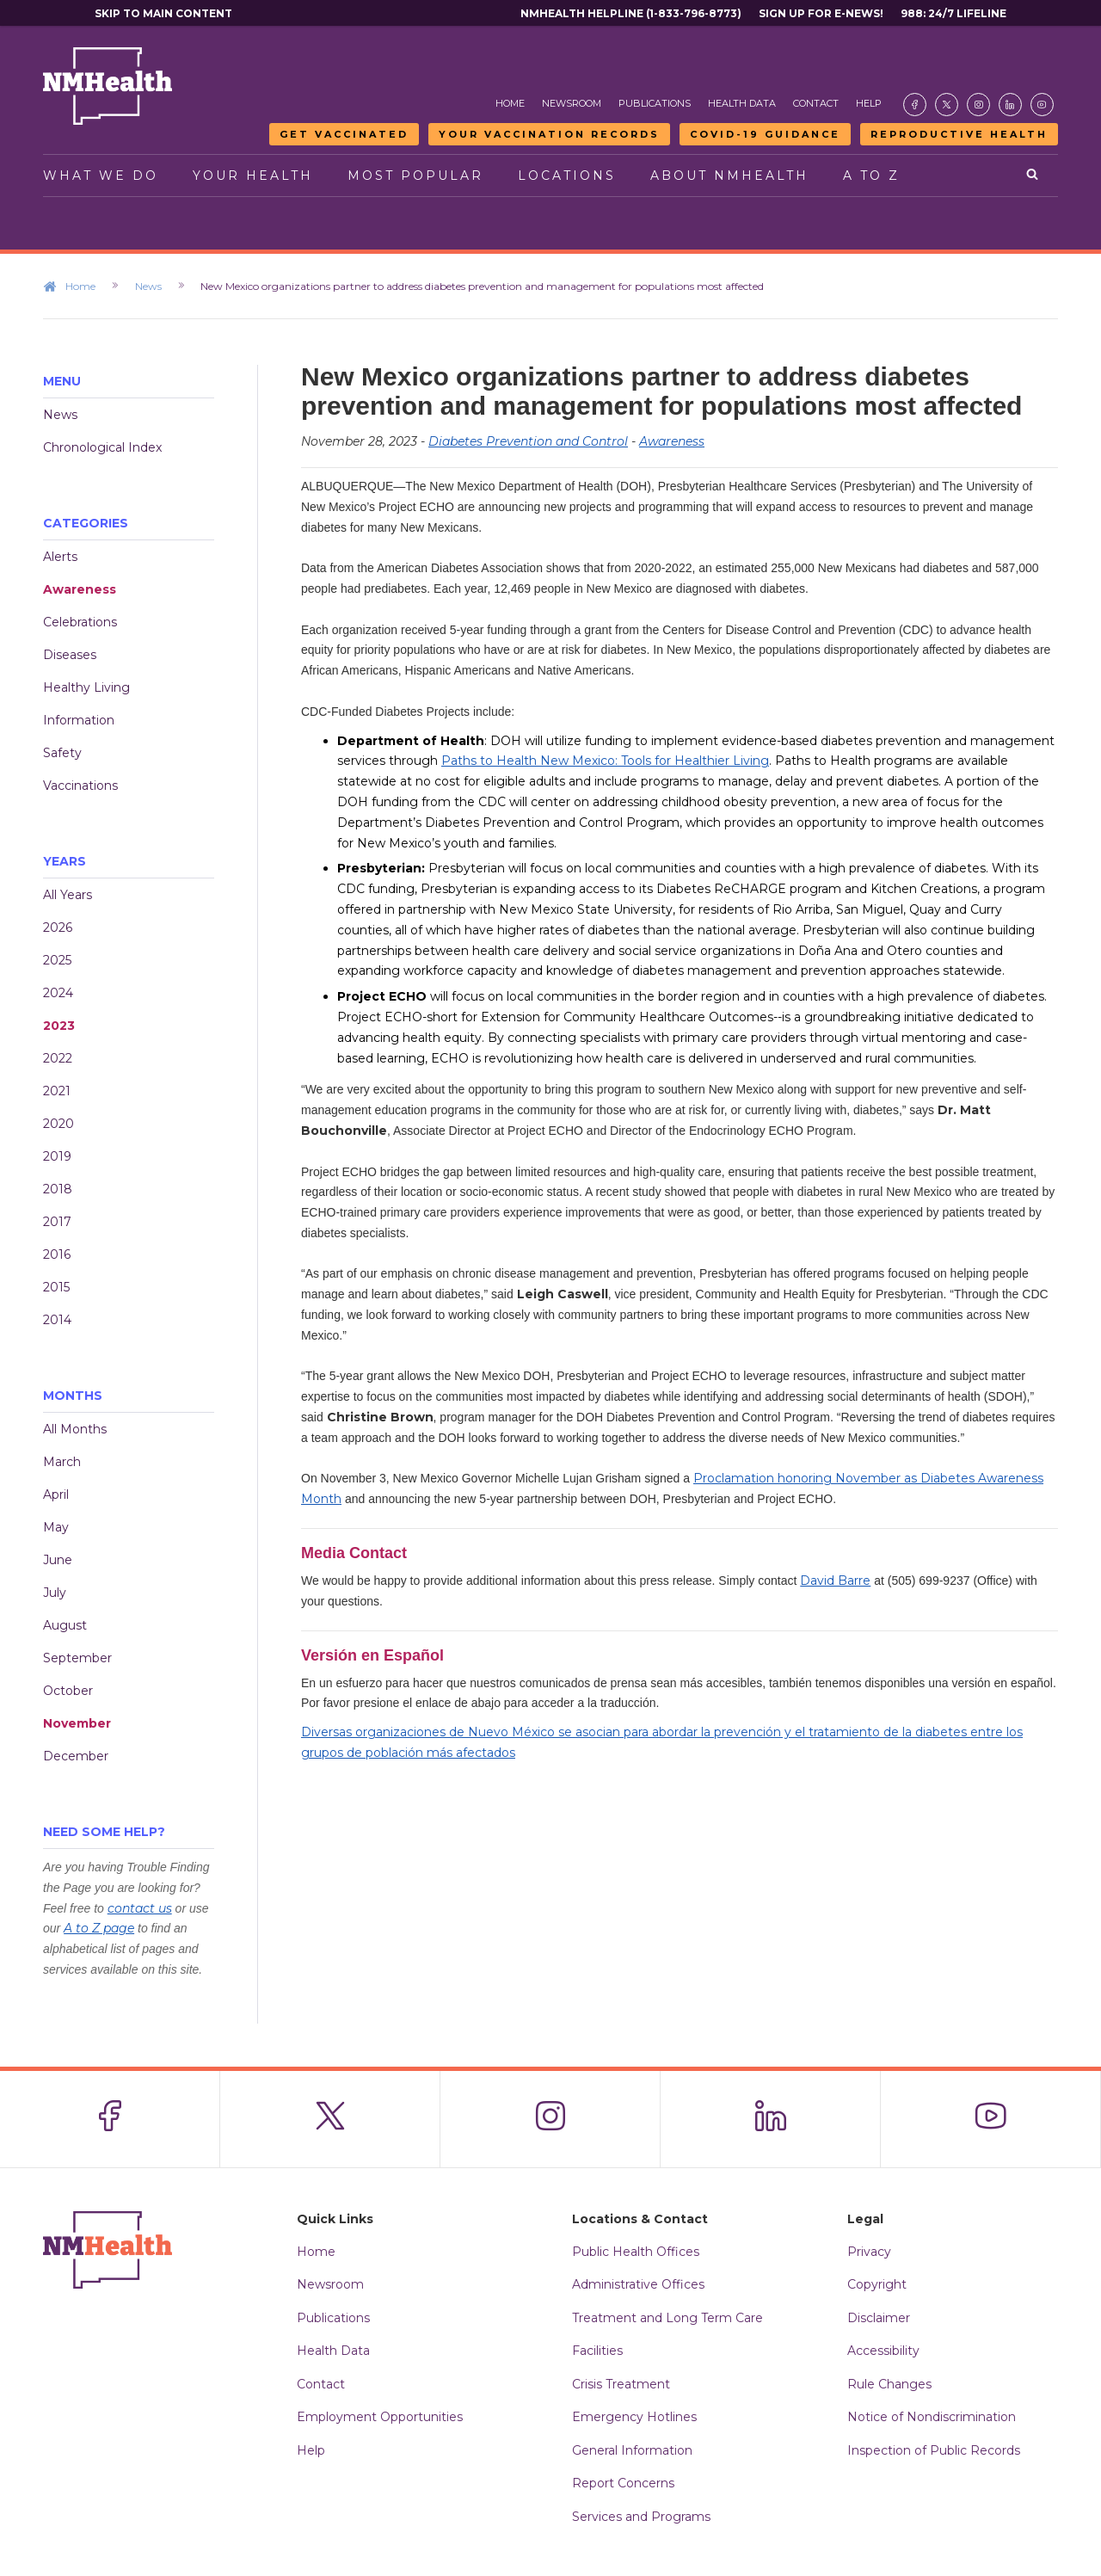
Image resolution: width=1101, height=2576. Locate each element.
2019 (57, 1156)
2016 (57, 1254)
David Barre (835, 1580)
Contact (816, 103)
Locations (567, 175)
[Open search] (1033, 175)
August (65, 1625)
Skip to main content (163, 13)
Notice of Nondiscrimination (931, 2417)
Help (869, 103)
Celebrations (80, 622)
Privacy (869, 2251)
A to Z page (99, 1928)
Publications (654, 103)
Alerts (60, 556)
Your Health (253, 175)
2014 (57, 1320)
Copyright (877, 2284)
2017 (57, 1221)
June (57, 1560)
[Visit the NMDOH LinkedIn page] (1010, 104)
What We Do (100, 175)
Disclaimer (878, 2318)
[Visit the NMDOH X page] (947, 104)
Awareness (79, 589)
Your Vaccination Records (549, 134)
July (54, 1592)
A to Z (871, 175)
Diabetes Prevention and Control (528, 441)
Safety (62, 753)
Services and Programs (641, 2516)
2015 (56, 1287)
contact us (140, 1908)
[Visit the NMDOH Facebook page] (915, 104)
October (68, 1690)
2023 (59, 1025)
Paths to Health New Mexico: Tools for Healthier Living (605, 760)
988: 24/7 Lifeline (953, 13)
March (62, 1462)
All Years (67, 895)
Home (510, 103)
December (75, 1756)
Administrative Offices (638, 2284)
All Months (75, 1429)
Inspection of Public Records (933, 2450)
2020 (58, 1123)
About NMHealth (729, 175)
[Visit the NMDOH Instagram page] (978, 104)
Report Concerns (623, 2483)
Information (78, 720)
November (77, 1723)
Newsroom (571, 103)
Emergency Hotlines (634, 2417)
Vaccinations (80, 785)
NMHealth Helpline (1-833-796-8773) (630, 13)
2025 (57, 960)
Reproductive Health (959, 134)
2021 (57, 1091)
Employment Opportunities (380, 2417)
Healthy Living (86, 687)
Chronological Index (102, 447)
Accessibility (883, 2350)
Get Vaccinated (344, 134)
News (158, 286)
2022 (57, 1058)
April (56, 1494)
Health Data (742, 103)
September (77, 1658)
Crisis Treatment (621, 2384)
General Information (632, 2450)
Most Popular (415, 175)
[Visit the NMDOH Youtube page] (1042, 104)
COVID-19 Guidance (765, 134)
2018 (57, 1189)
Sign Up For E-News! (821, 13)
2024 (58, 993)
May (56, 1527)
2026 (57, 927)
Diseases (69, 654)
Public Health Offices (635, 2251)
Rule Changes (889, 2384)
